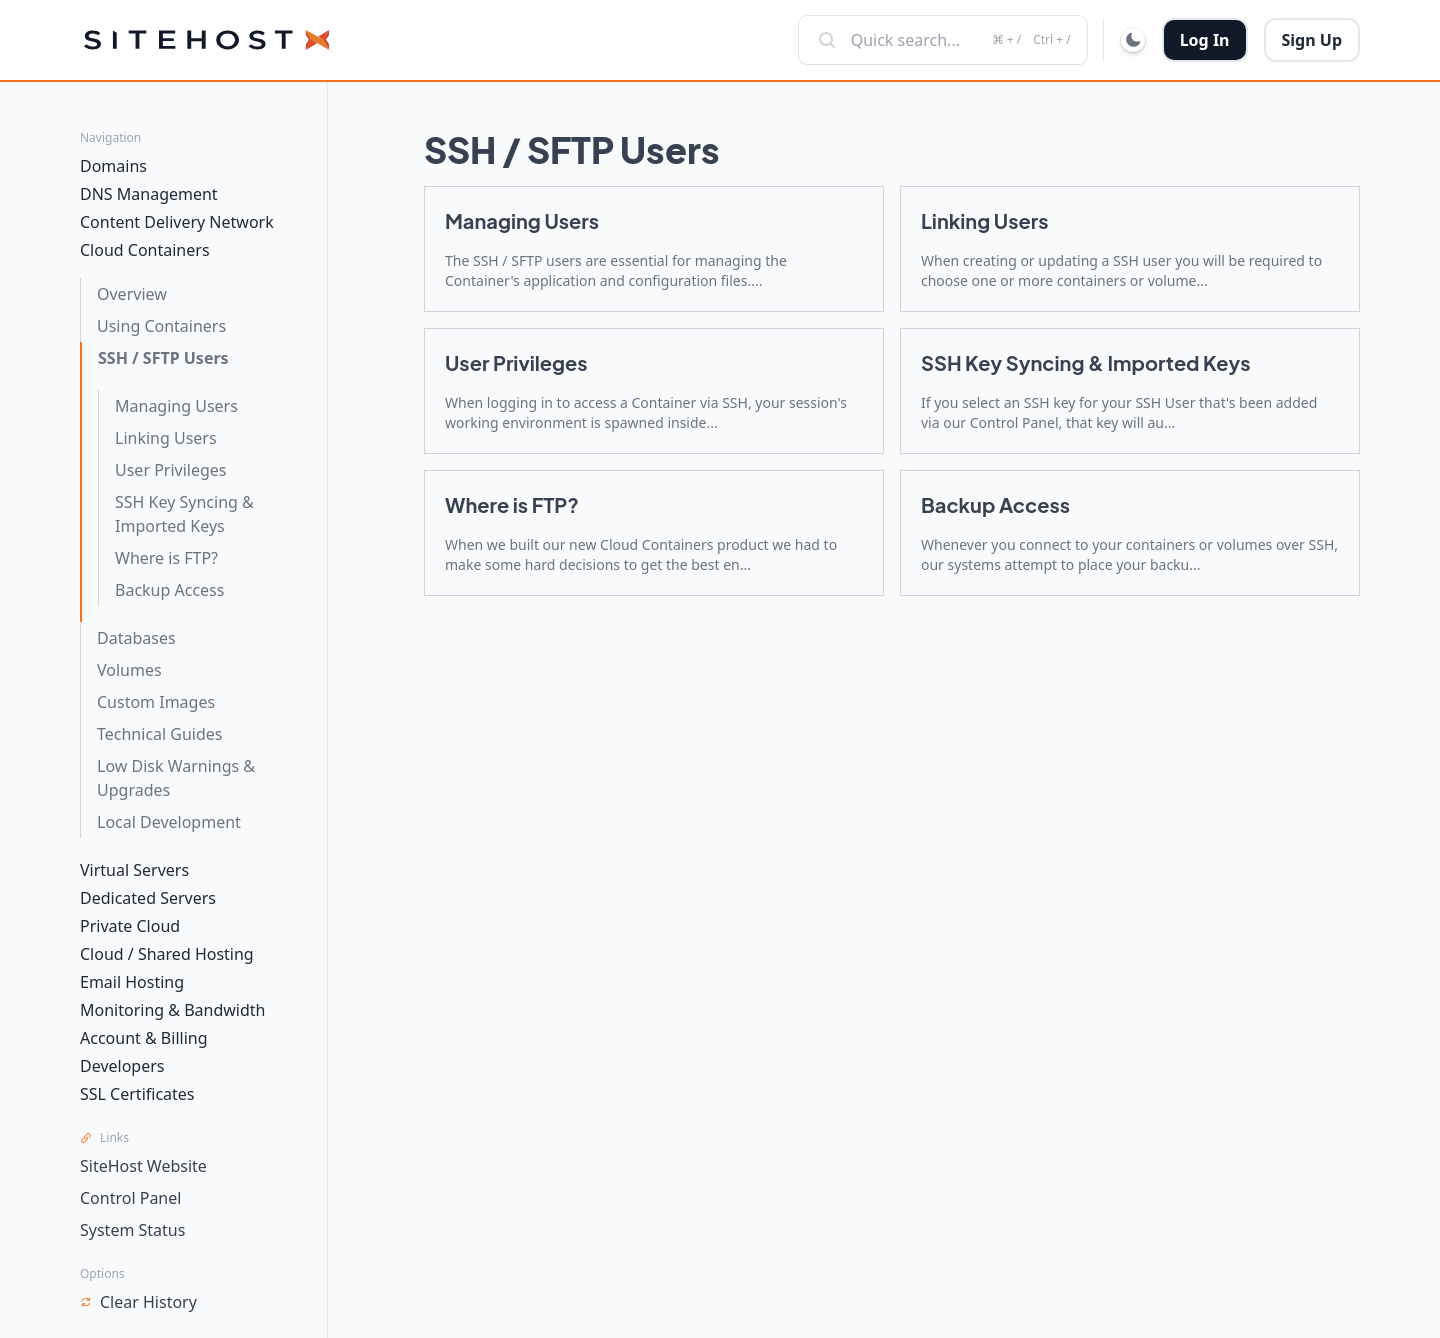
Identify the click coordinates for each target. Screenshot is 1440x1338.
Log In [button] (1205, 40)
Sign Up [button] (1312, 40)
